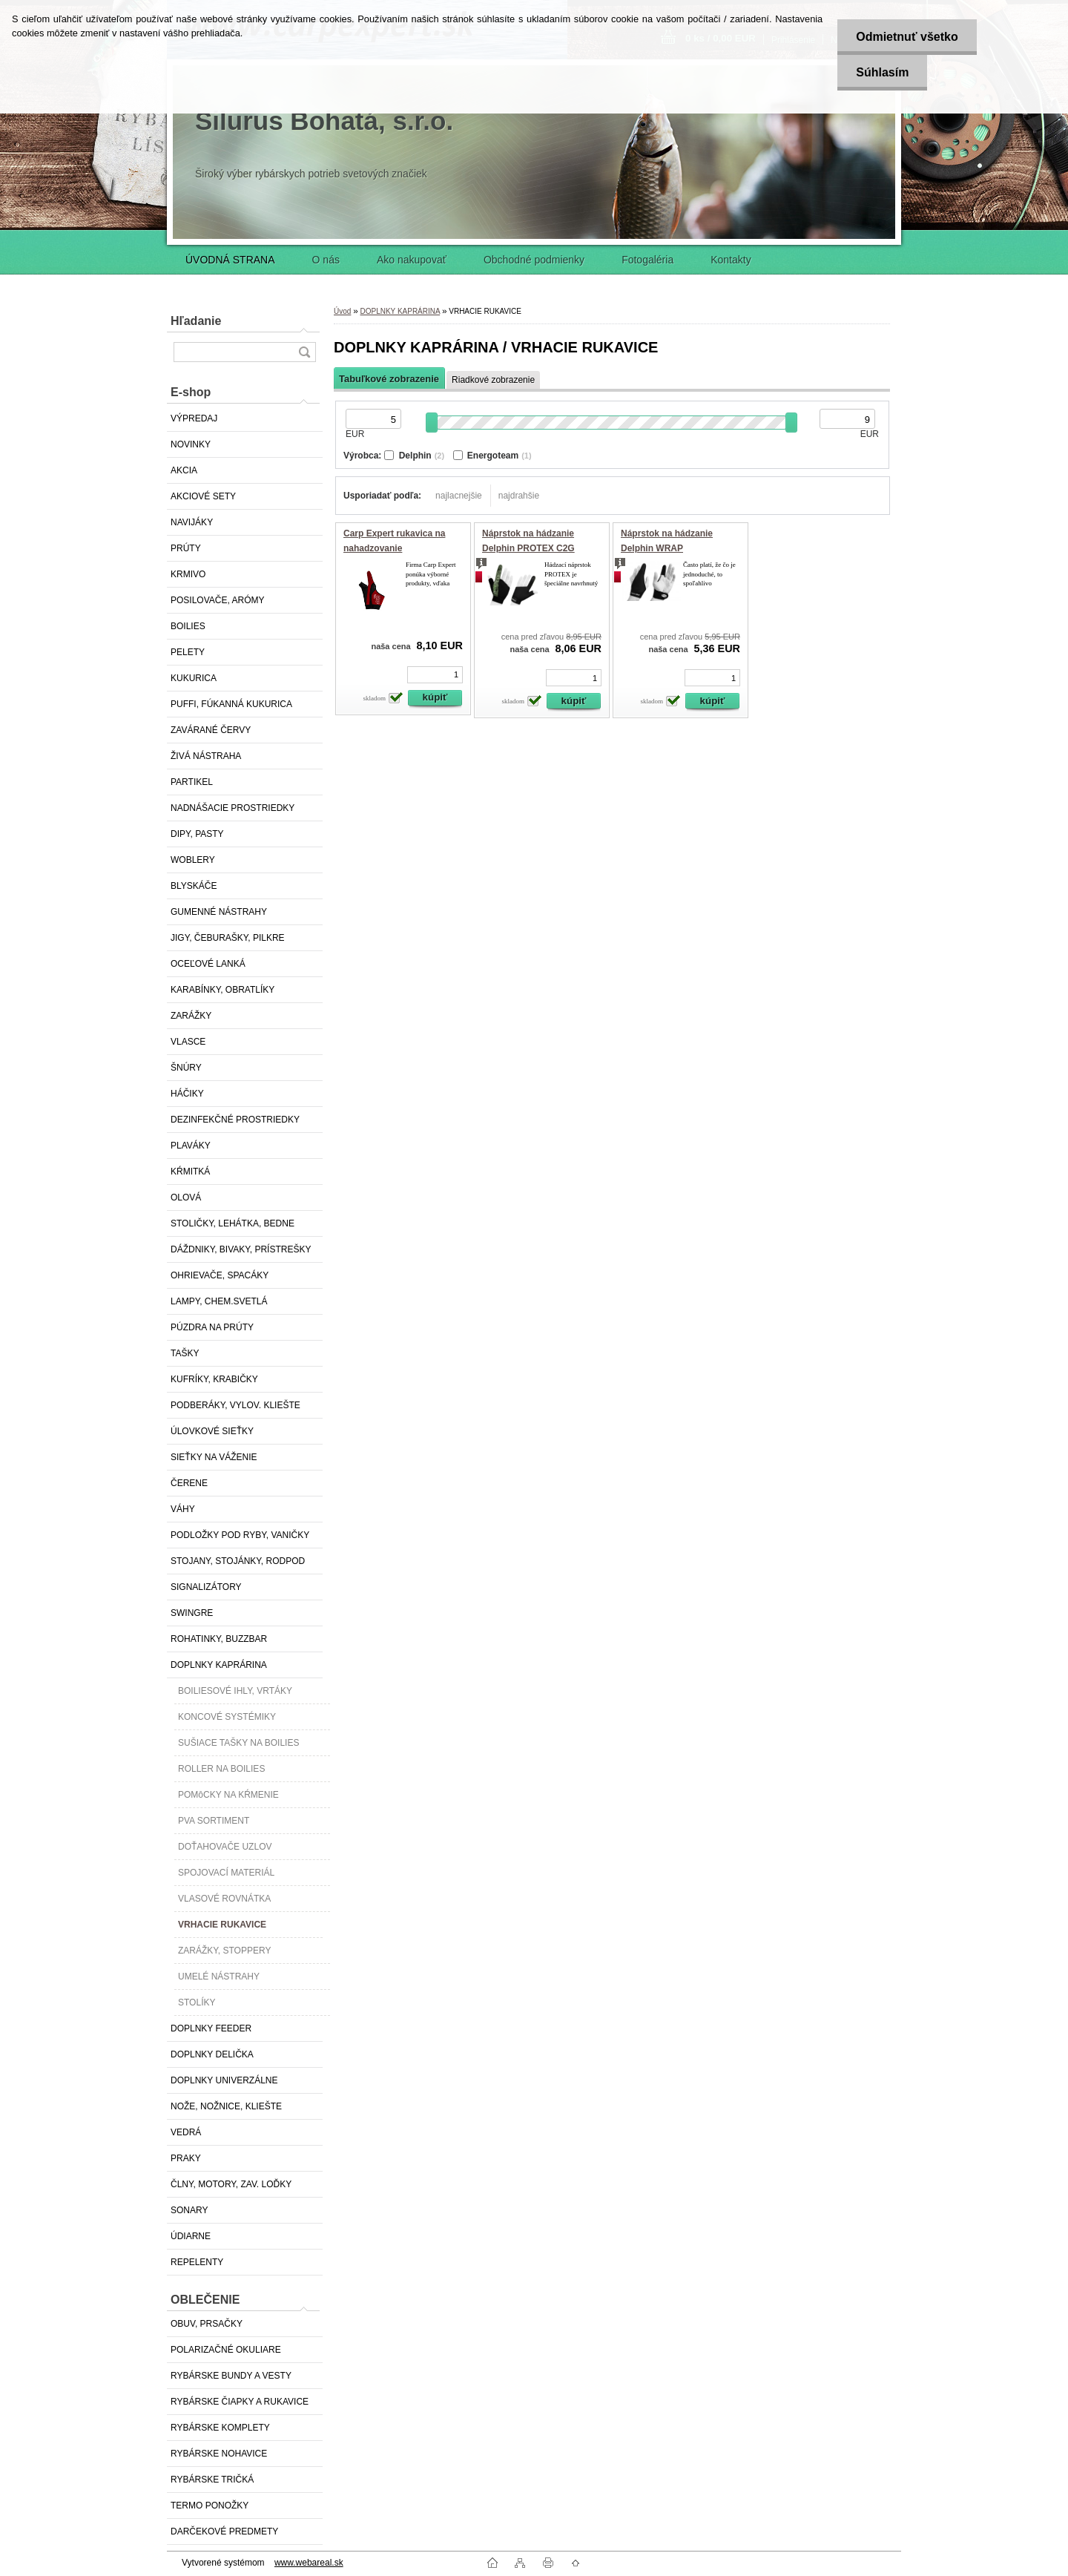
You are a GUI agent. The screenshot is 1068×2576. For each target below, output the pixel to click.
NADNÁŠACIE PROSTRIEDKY (232, 808)
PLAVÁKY (191, 1145)
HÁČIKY (187, 1093)
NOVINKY (191, 444)
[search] (304, 352)
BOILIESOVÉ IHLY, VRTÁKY (235, 1691)
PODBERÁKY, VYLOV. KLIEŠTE (235, 1405)
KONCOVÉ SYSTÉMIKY (227, 1717)
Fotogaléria (647, 260)
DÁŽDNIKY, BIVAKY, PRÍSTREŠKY (241, 1249)
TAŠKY (185, 1353)
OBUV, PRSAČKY (207, 2324)
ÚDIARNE (191, 2236)
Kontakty (731, 260)
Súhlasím (882, 72)
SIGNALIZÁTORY (206, 1587)
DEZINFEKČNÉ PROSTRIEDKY (235, 1119)
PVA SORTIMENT (213, 1821)
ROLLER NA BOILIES (221, 1769)
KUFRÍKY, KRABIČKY (214, 1379)
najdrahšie (518, 495)
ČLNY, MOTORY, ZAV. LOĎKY (231, 2184)
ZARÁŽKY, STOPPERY (224, 1950)
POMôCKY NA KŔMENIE (228, 1795)
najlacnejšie (458, 495)
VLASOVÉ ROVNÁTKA (224, 1898)
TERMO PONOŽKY (209, 2505)
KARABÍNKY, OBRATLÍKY (222, 990)
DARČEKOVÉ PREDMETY (224, 2531)
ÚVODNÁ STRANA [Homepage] (230, 260)
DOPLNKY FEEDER (211, 2028)
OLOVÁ (186, 1197)
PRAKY (186, 2158)
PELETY (188, 652)
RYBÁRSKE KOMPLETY (220, 2427)
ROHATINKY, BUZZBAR (219, 1639)
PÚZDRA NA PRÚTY (212, 1327)
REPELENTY (197, 2262)
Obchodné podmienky (534, 260)
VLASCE (188, 1041)
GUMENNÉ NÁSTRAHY (219, 912)
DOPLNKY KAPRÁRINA (219, 1665)
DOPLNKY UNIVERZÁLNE (224, 2080)
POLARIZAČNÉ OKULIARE (226, 2350)
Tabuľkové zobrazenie (389, 378)
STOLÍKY (196, 2002)
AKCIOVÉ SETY (203, 496)
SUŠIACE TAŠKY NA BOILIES (238, 1743)
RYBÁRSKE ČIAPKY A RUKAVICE (240, 2401)
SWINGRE (192, 1613)
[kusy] (435, 674)
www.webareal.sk (308, 2562)
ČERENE (189, 1483)
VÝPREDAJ (194, 418)
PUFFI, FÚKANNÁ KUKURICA (231, 704)
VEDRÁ (186, 2132)
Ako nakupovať (411, 260)
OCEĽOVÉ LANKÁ (208, 964)
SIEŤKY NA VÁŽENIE (214, 1457)
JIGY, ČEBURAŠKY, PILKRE (228, 938)
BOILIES (188, 626)
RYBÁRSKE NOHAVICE (219, 2453)
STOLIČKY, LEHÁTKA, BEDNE (232, 1223)
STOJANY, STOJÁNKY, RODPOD (238, 1561)
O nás (326, 260)
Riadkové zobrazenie (493, 380)
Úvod (342, 311)
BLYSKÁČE (194, 886)
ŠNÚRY (186, 1067)
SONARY (189, 2210)
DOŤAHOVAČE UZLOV (224, 1846)
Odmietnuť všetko (906, 36)
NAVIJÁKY (192, 522)
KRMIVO (188, 574)
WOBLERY (193, 860)
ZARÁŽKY (191, 1016)
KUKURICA (194, 678)
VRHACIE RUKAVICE (222, 1924)
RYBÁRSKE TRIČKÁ (212, 2479)
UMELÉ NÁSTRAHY (219, 1976)
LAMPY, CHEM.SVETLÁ (219, 1301)
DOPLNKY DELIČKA (212, 2054)
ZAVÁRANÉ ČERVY (211, 730)
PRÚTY (186, 548)
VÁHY (183, 1509)
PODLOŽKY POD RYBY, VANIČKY (240, 1535)
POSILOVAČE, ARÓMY (217, 600)
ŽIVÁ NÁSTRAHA (206, 756)
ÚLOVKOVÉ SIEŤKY (212, 1431)
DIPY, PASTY (197, 834)
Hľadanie (196, 321)
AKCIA (184, 470)
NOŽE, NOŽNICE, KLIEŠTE (226, 2106)
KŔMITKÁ (190, 1171)
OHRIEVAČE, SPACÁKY (219, 1275)
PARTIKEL (192, 782)
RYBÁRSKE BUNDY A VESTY (231, 2375)
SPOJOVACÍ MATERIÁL (226, 1872)
